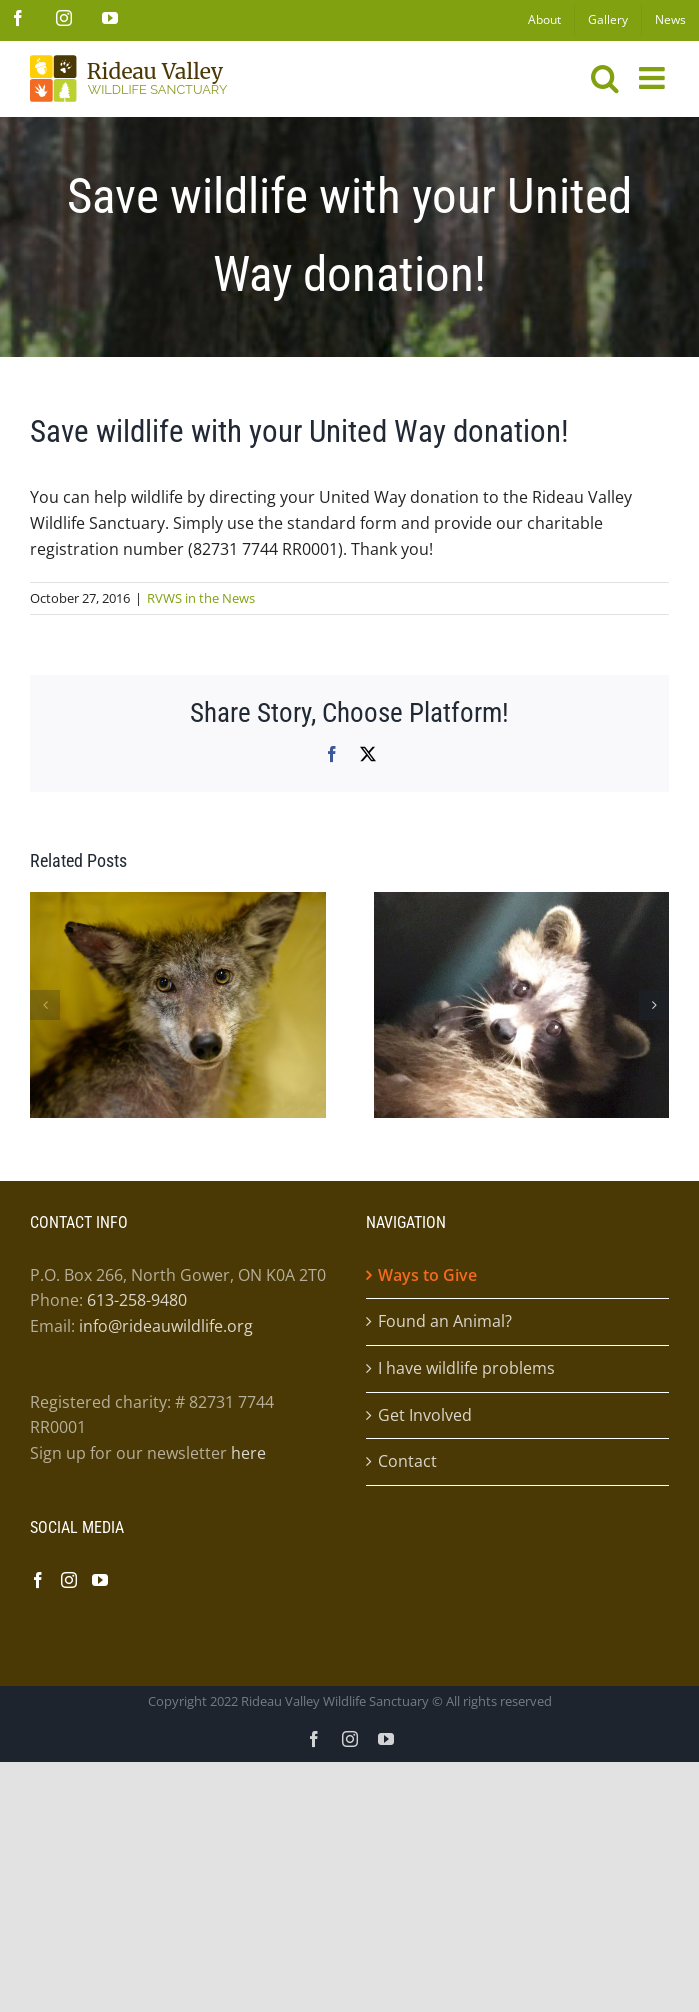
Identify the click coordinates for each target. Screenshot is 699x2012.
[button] (45, 1005)
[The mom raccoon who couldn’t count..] (522, 903)
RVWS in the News (201, 598)
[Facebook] (38, 1580)
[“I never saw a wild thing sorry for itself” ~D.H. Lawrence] (178, 903)
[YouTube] (100, 1580)
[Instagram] (69, 1580)
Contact (407, 1461)
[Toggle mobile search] (605, 78)
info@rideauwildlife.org (166, 1326)
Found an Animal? (445, 1321)
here (248, 1453)
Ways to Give (427, 1275)
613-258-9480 (137, 1300)
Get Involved (425, 1415)
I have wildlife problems (466, 1368)
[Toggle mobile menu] (654, 78)
